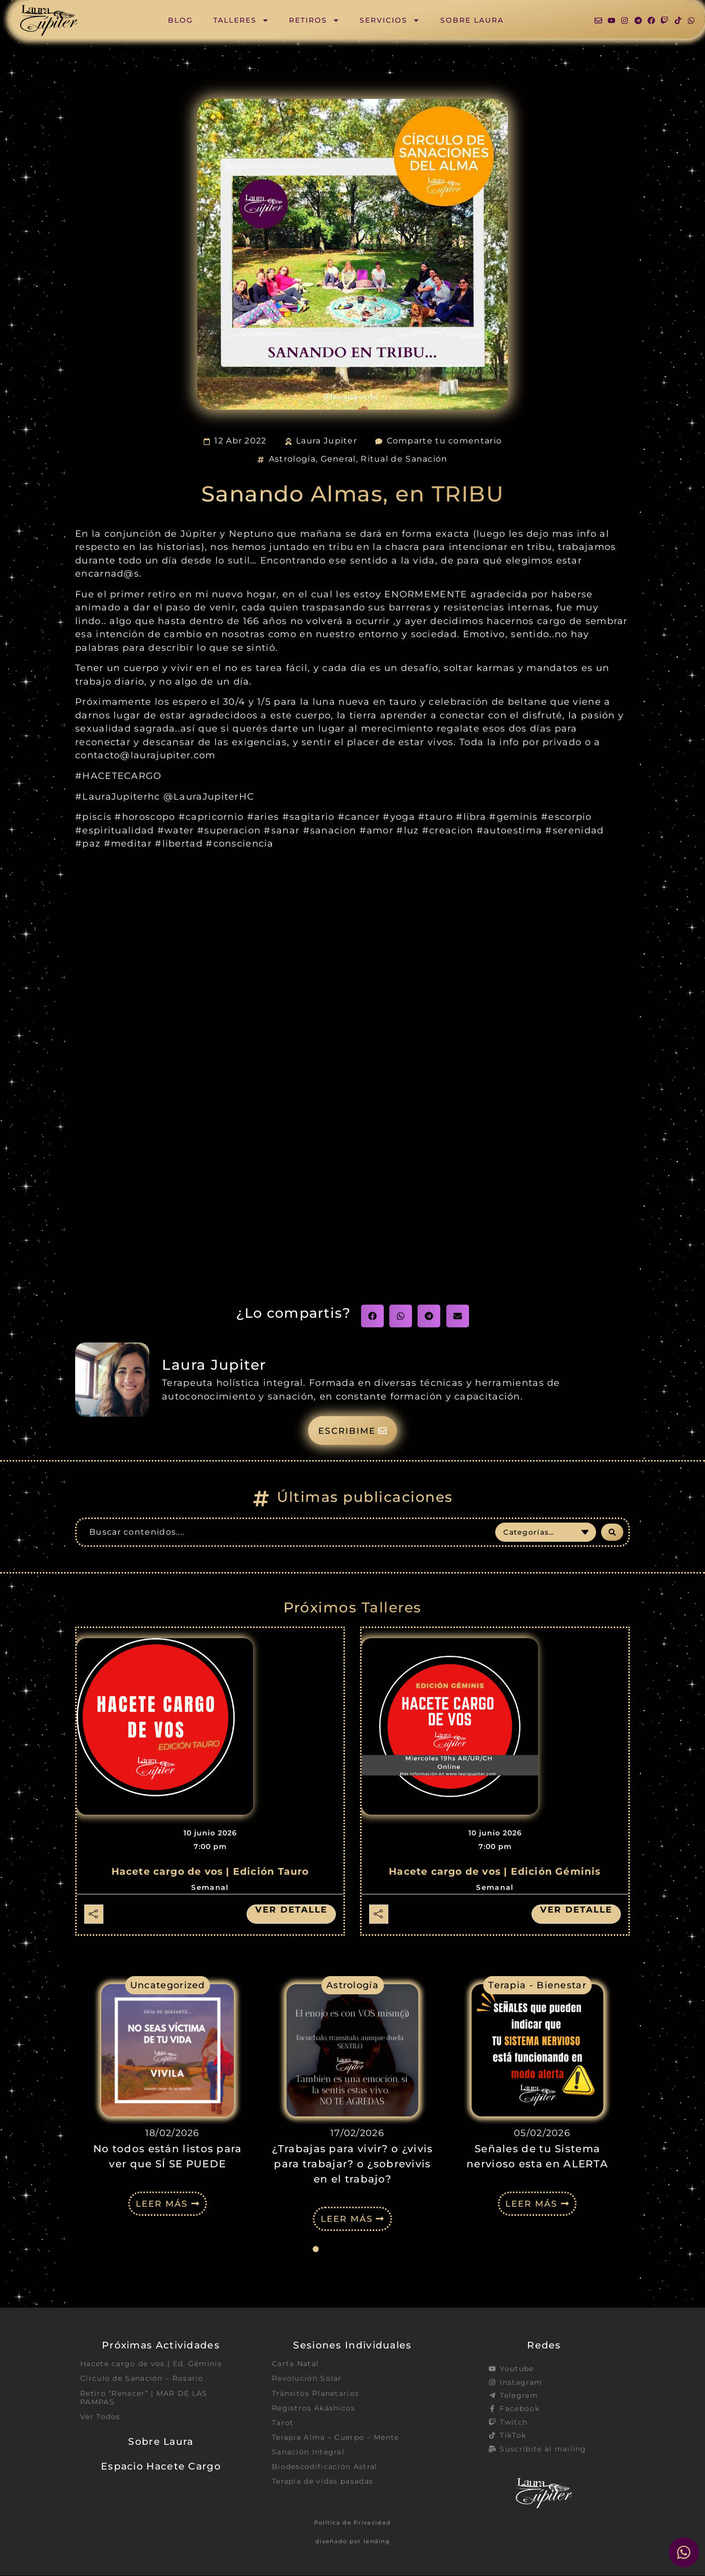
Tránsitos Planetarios (315, 2393)
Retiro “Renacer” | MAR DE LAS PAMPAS (144, 2398)
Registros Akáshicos (314, 2408)
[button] (372, 1316)
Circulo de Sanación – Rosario (142, 2379)
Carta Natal (295, 2364)
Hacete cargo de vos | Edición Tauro (210, 1872)
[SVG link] (49, 20)
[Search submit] (612, 1532)
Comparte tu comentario (444, 440)
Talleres (241, 20)
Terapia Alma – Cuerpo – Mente (335, 2438)
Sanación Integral (308, 2452)
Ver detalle (289, 1910)
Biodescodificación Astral (325, 2467)
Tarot (283, 2423)
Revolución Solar (307, 2379)
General (338, 459)
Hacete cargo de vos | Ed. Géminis (151, 2364)
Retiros (314, 20)
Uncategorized (167, 1985)
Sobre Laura (472, 20)
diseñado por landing (352, 2541)
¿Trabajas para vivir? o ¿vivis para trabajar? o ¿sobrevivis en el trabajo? (352, 2164)
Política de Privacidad (352, 2523)
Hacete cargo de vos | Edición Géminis (495, 1872)
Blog (180, 20)
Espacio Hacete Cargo (161, 2466)
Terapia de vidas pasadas (322, 2482)
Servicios (390, 20)
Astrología (292, 459)
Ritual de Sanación (404, 459)
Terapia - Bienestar (537, 1985)
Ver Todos (100, 2417)
